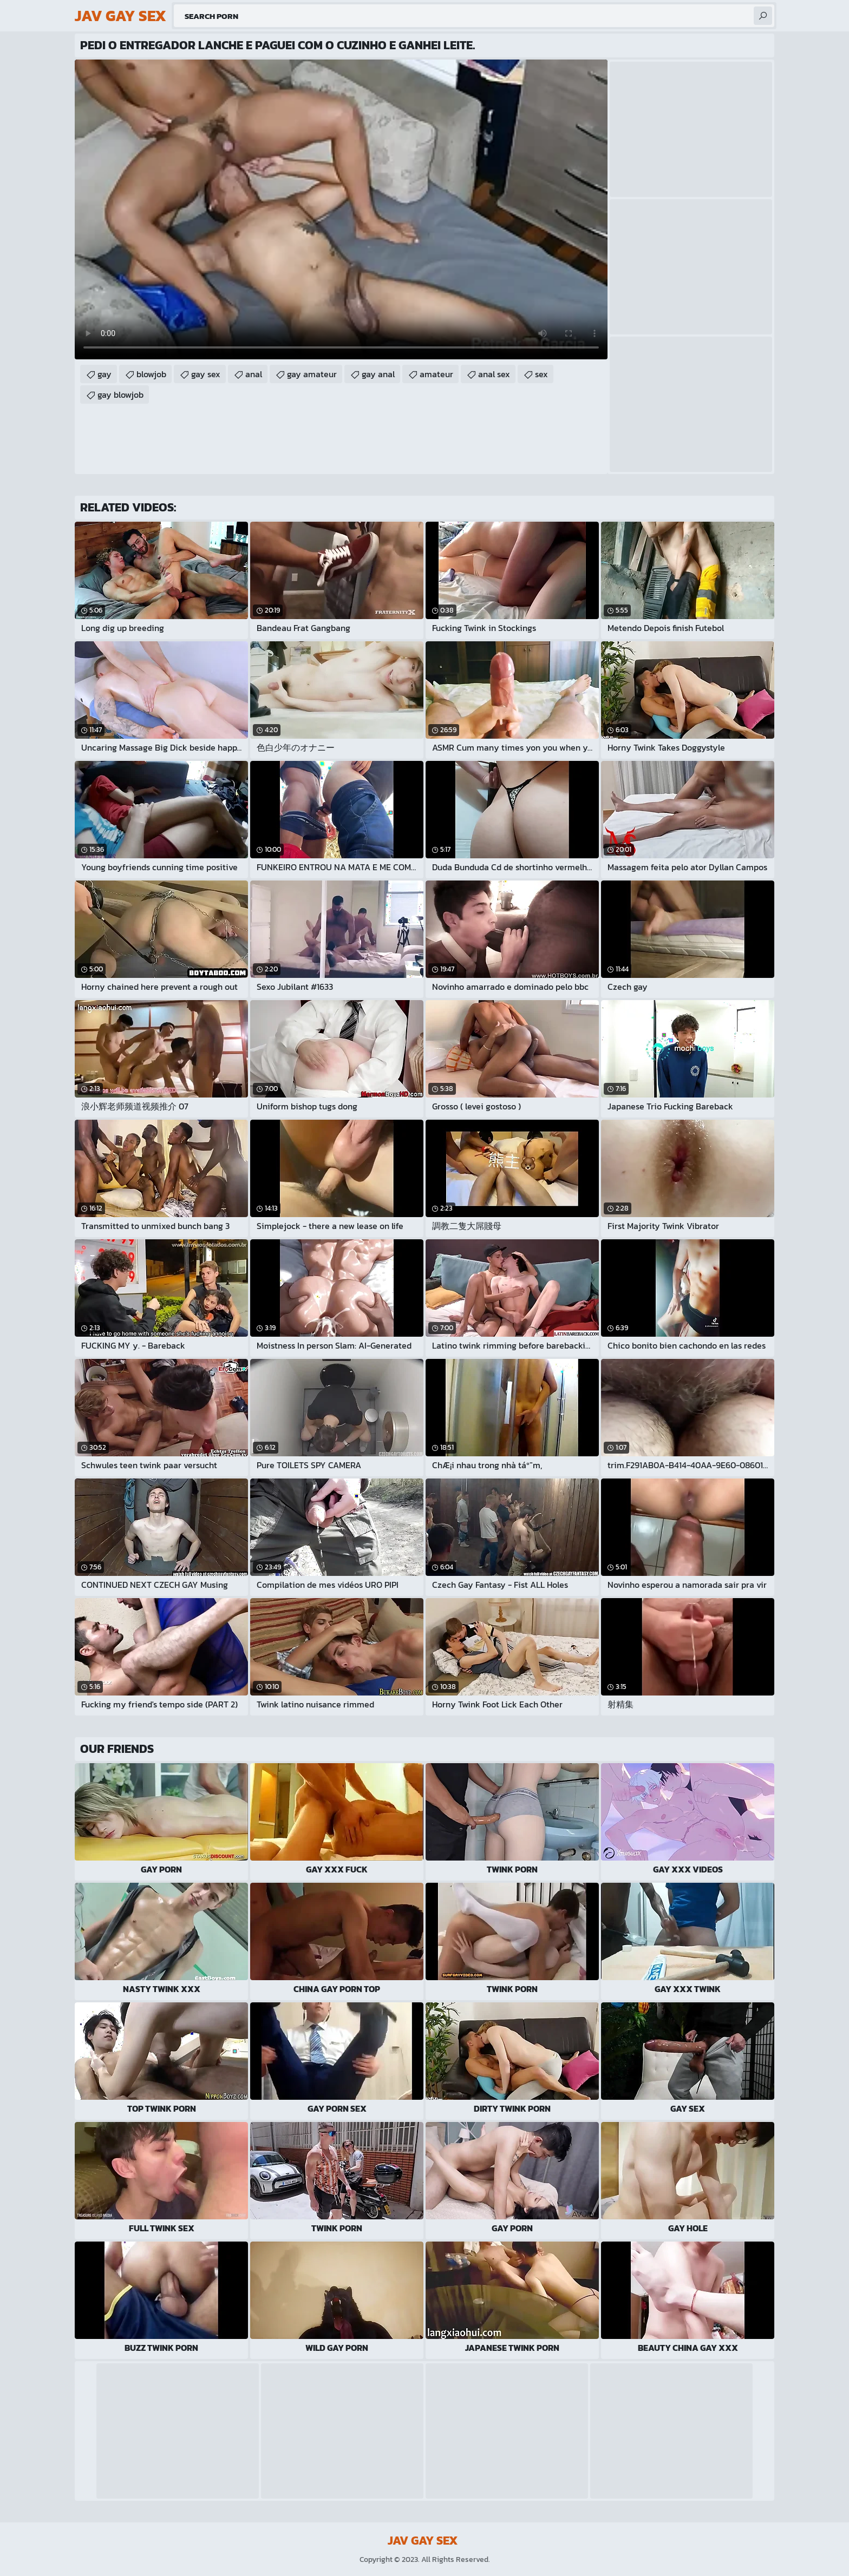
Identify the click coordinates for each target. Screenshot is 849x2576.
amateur (436, 373)
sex (541, 373)
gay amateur (312, 373)
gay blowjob (120, 394)
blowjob (151, 373)
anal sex (494, 373)
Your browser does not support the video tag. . (341, 209)
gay (104, 373)
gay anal (378, 373)
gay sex (205, 373)
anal (253, 373)
